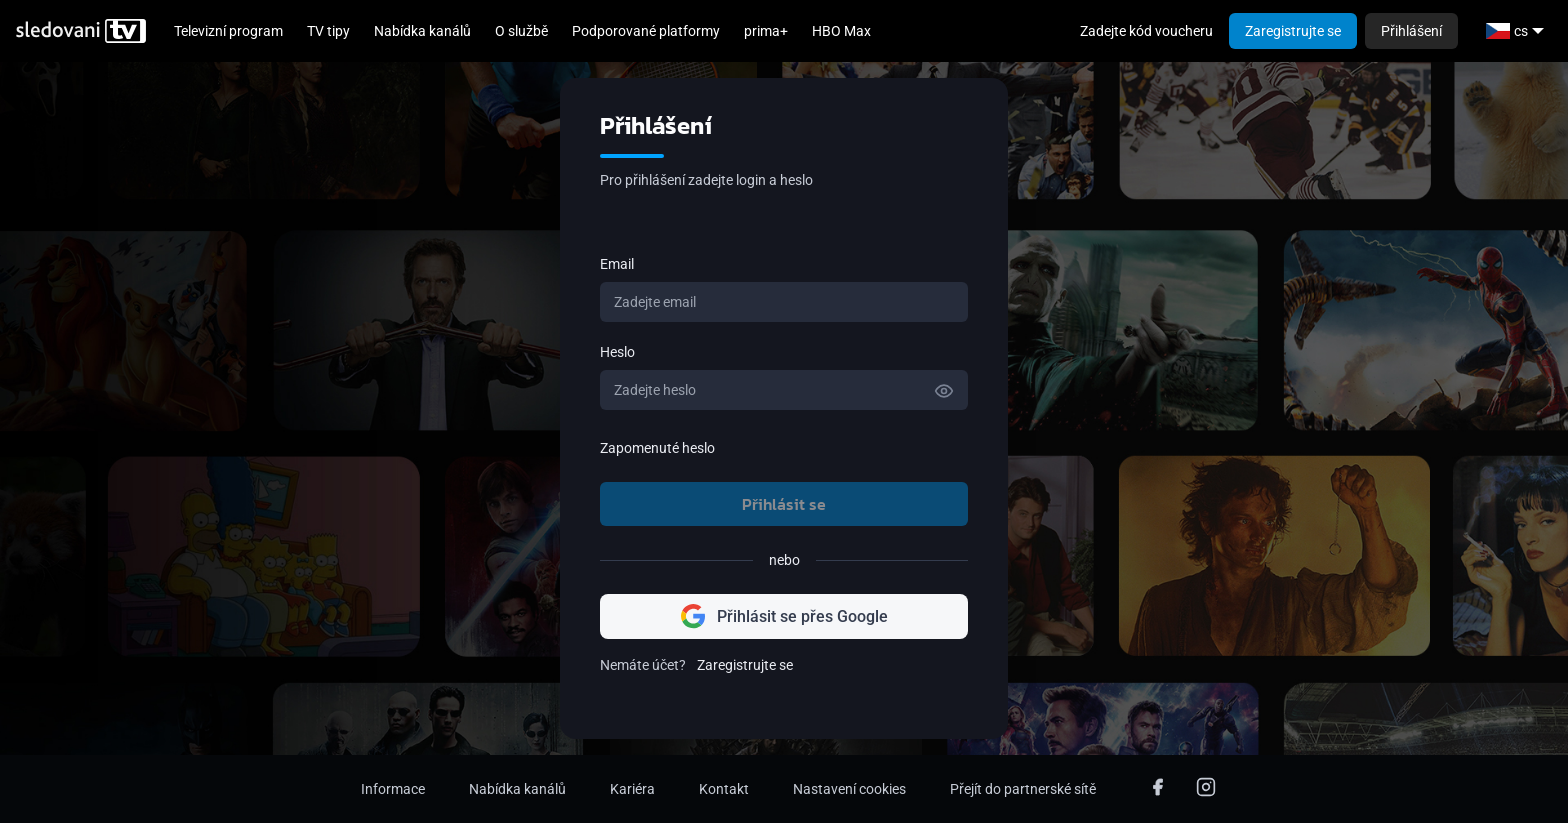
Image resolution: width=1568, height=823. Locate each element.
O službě (521, 31)
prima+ (766, 31)
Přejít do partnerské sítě (1023, 789)
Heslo (617, 352)
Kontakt (724, 789)
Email (617, 264)
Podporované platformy (646, 31)
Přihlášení (1411, 31)
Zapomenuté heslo (657, 448)
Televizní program (228, 31)
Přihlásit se (784, 504)
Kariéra (632, 789)
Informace (393, 789)
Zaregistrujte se (1293, 31)
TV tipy (328, 31)
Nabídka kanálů (422, 31)
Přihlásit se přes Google (784, 616)
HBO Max (841, 31)
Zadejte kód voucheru (1146, 31)
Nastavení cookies (849, 789)
